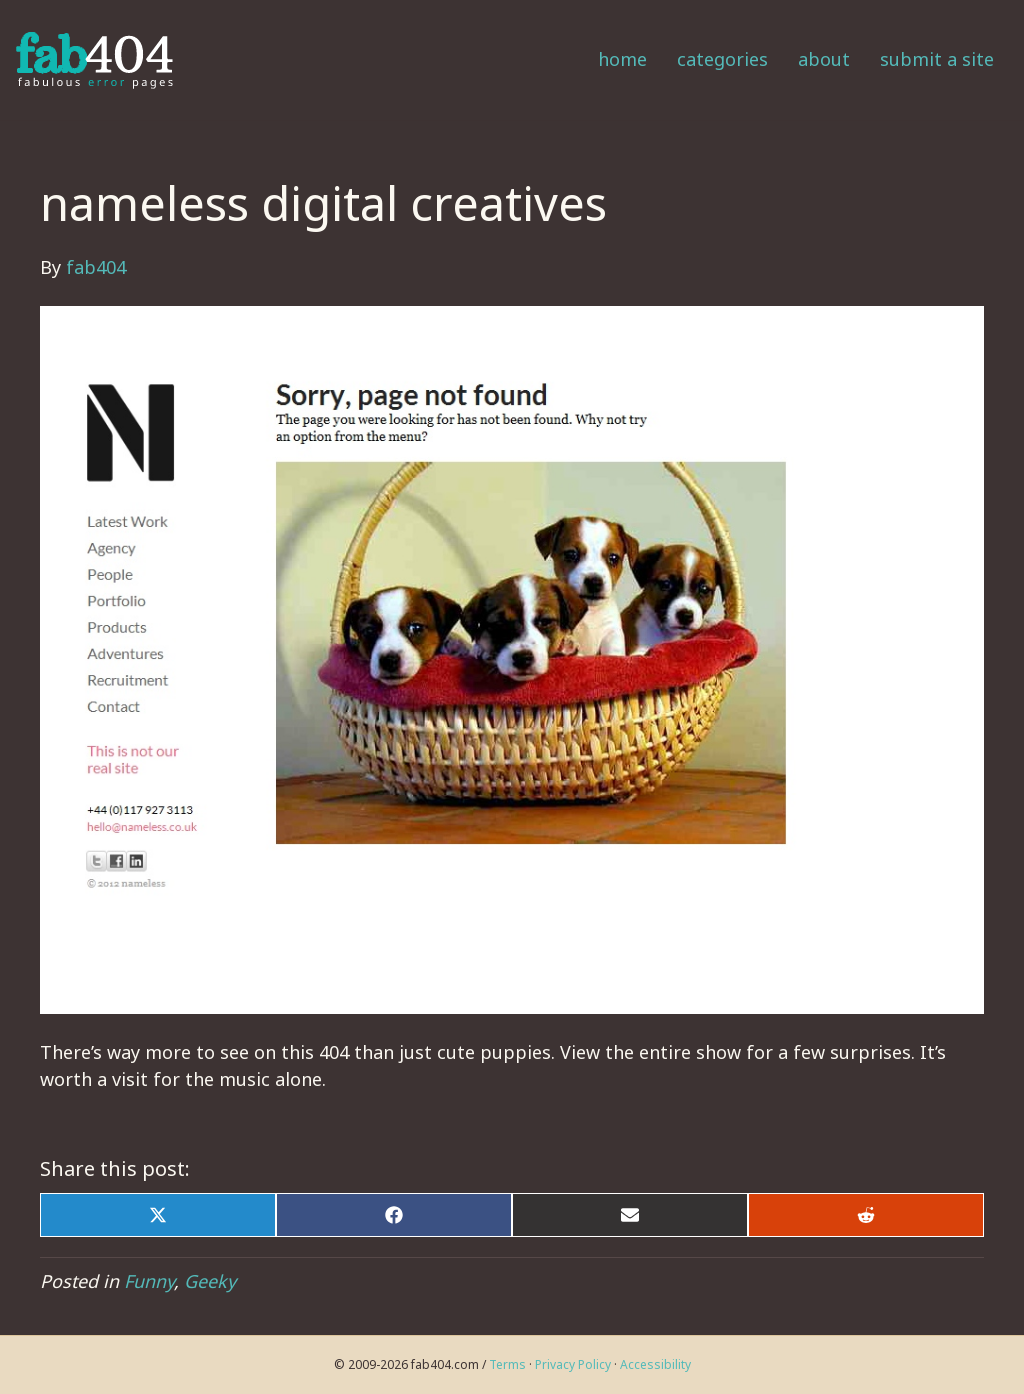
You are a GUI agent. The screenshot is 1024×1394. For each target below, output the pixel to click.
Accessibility (655, 1364)
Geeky (210, 1281)
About (824, 59)
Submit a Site (937, 59)
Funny (149, 1281)
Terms (507, 1364)
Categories (722, 59)
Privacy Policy (573, 1364)
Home (622, 59)
